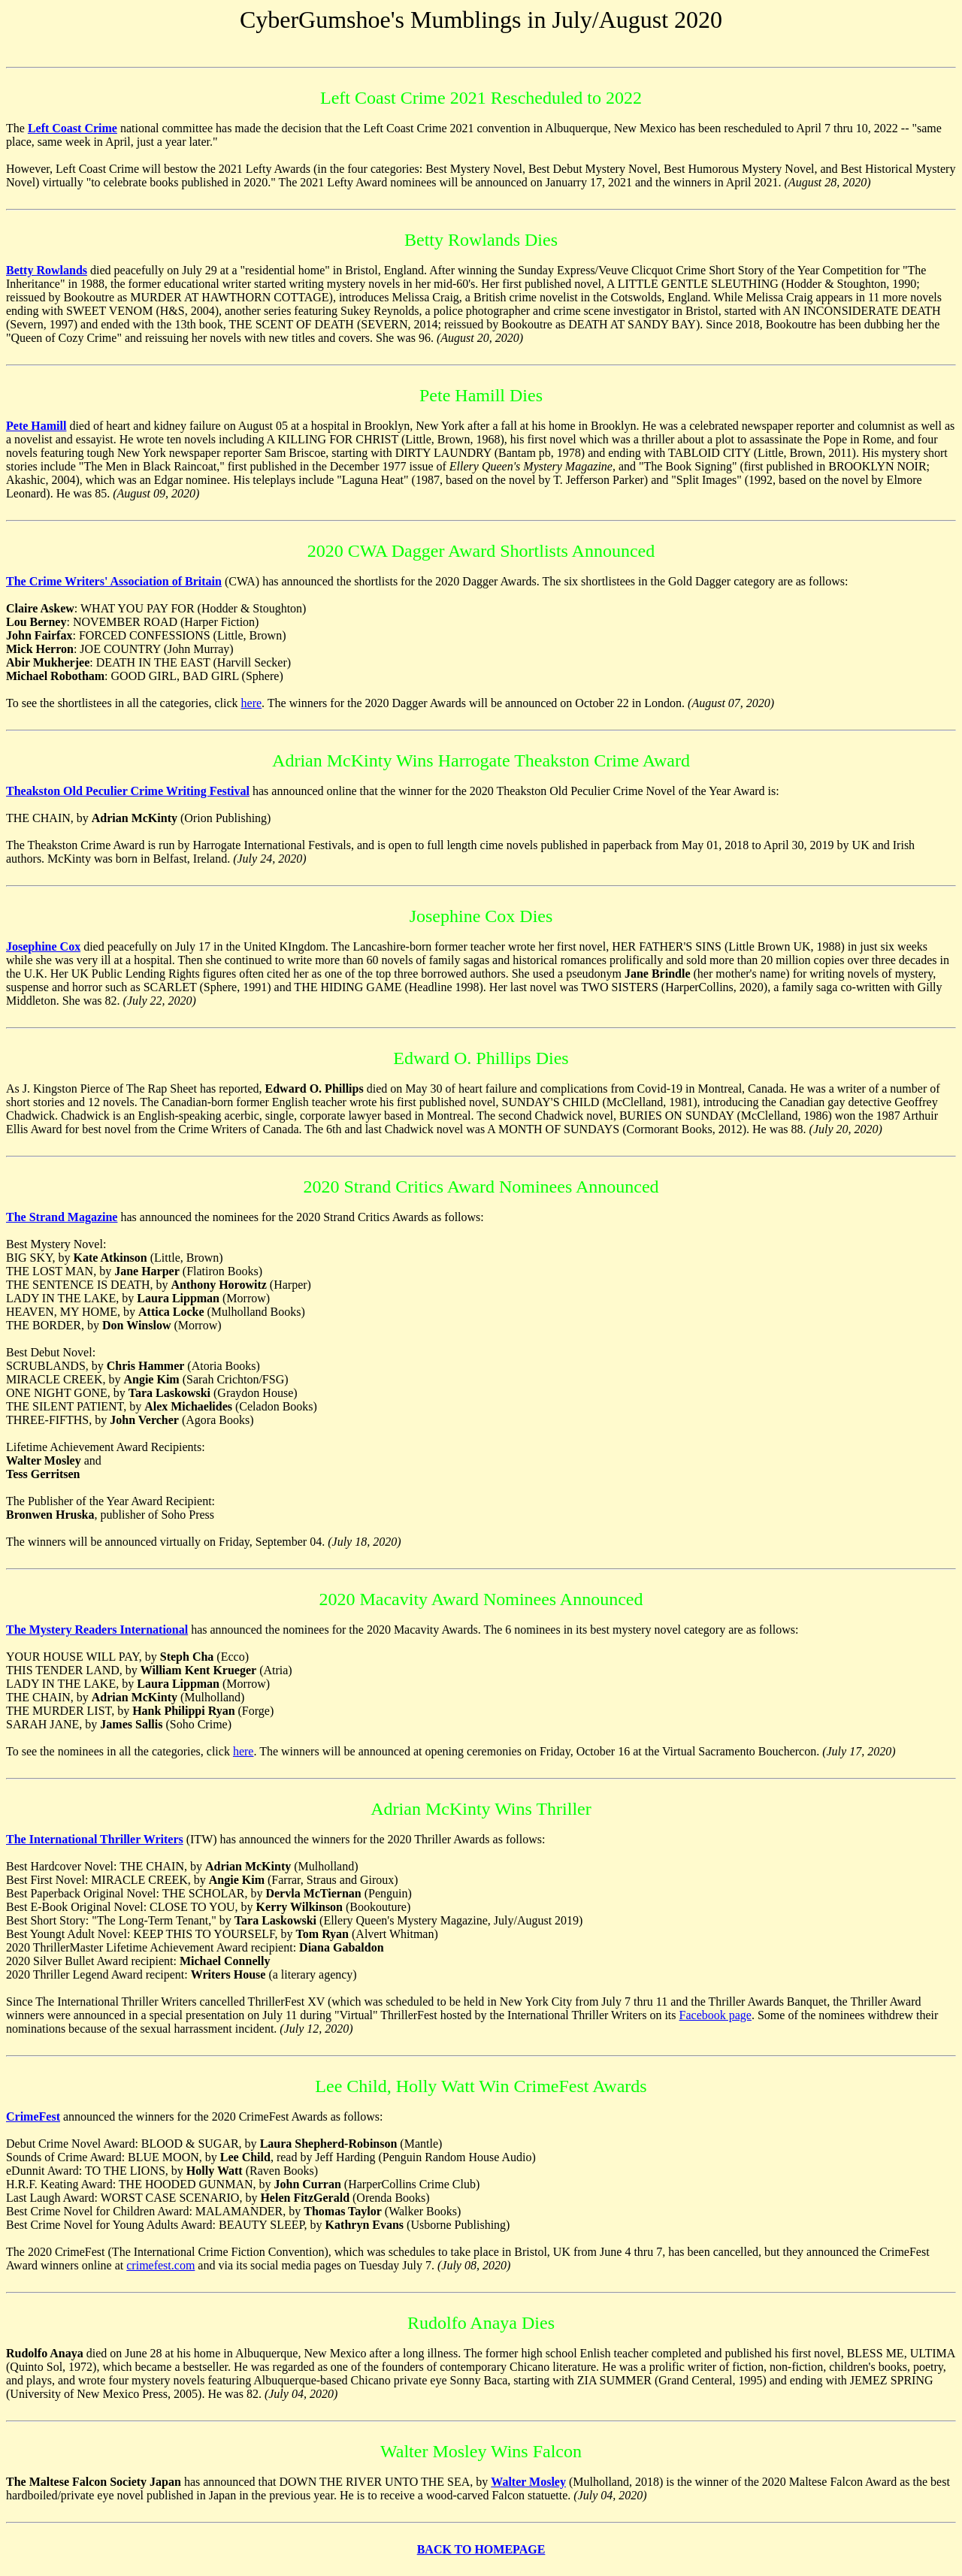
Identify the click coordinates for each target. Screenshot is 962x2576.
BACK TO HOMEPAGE (481, 2549)
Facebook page (715, 2015)
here (251, 703)
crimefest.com (160, 2265)
